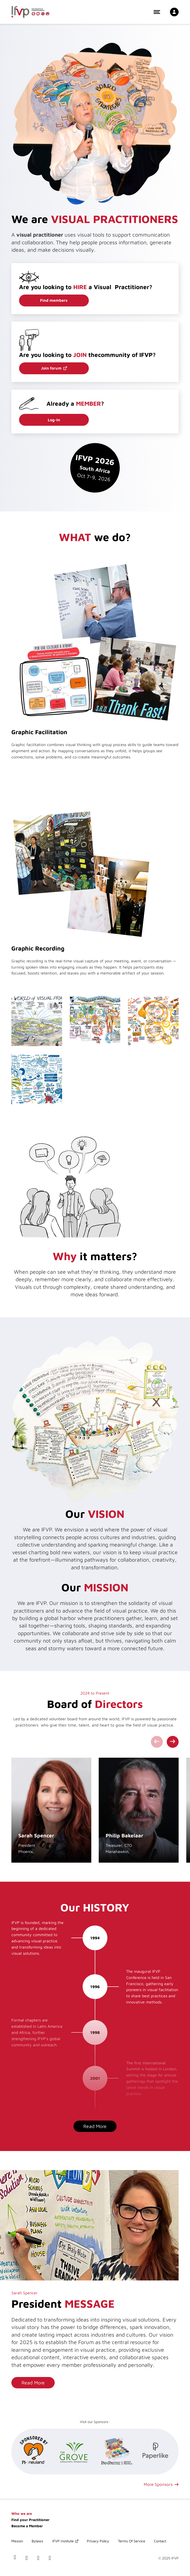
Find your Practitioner (30, 2520)
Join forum (51, 368)
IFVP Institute (63, 2541)
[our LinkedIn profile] (26, 2558)
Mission (17, 2541)
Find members (54, 300)
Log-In (54, 420)
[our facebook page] (15, 2558)
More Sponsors (158, 2484)
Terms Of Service (131, 2541)
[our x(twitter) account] (38, 2558)
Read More (95, 2126)
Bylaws (37, 2541)
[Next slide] (173, 1742)
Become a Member (27, 2526)
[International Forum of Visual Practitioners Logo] (30, 12)
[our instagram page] (49, 2558)
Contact (160, 2541)
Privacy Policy (98, 2541)
